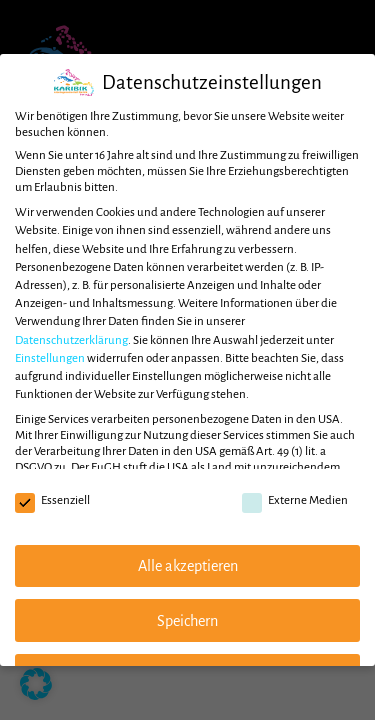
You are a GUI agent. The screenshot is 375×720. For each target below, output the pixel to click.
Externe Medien (295, 501)
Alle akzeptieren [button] (188, 566)
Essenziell (52, 501)
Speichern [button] (187, 621)
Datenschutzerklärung (71, 340)
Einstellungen (50, 358)
